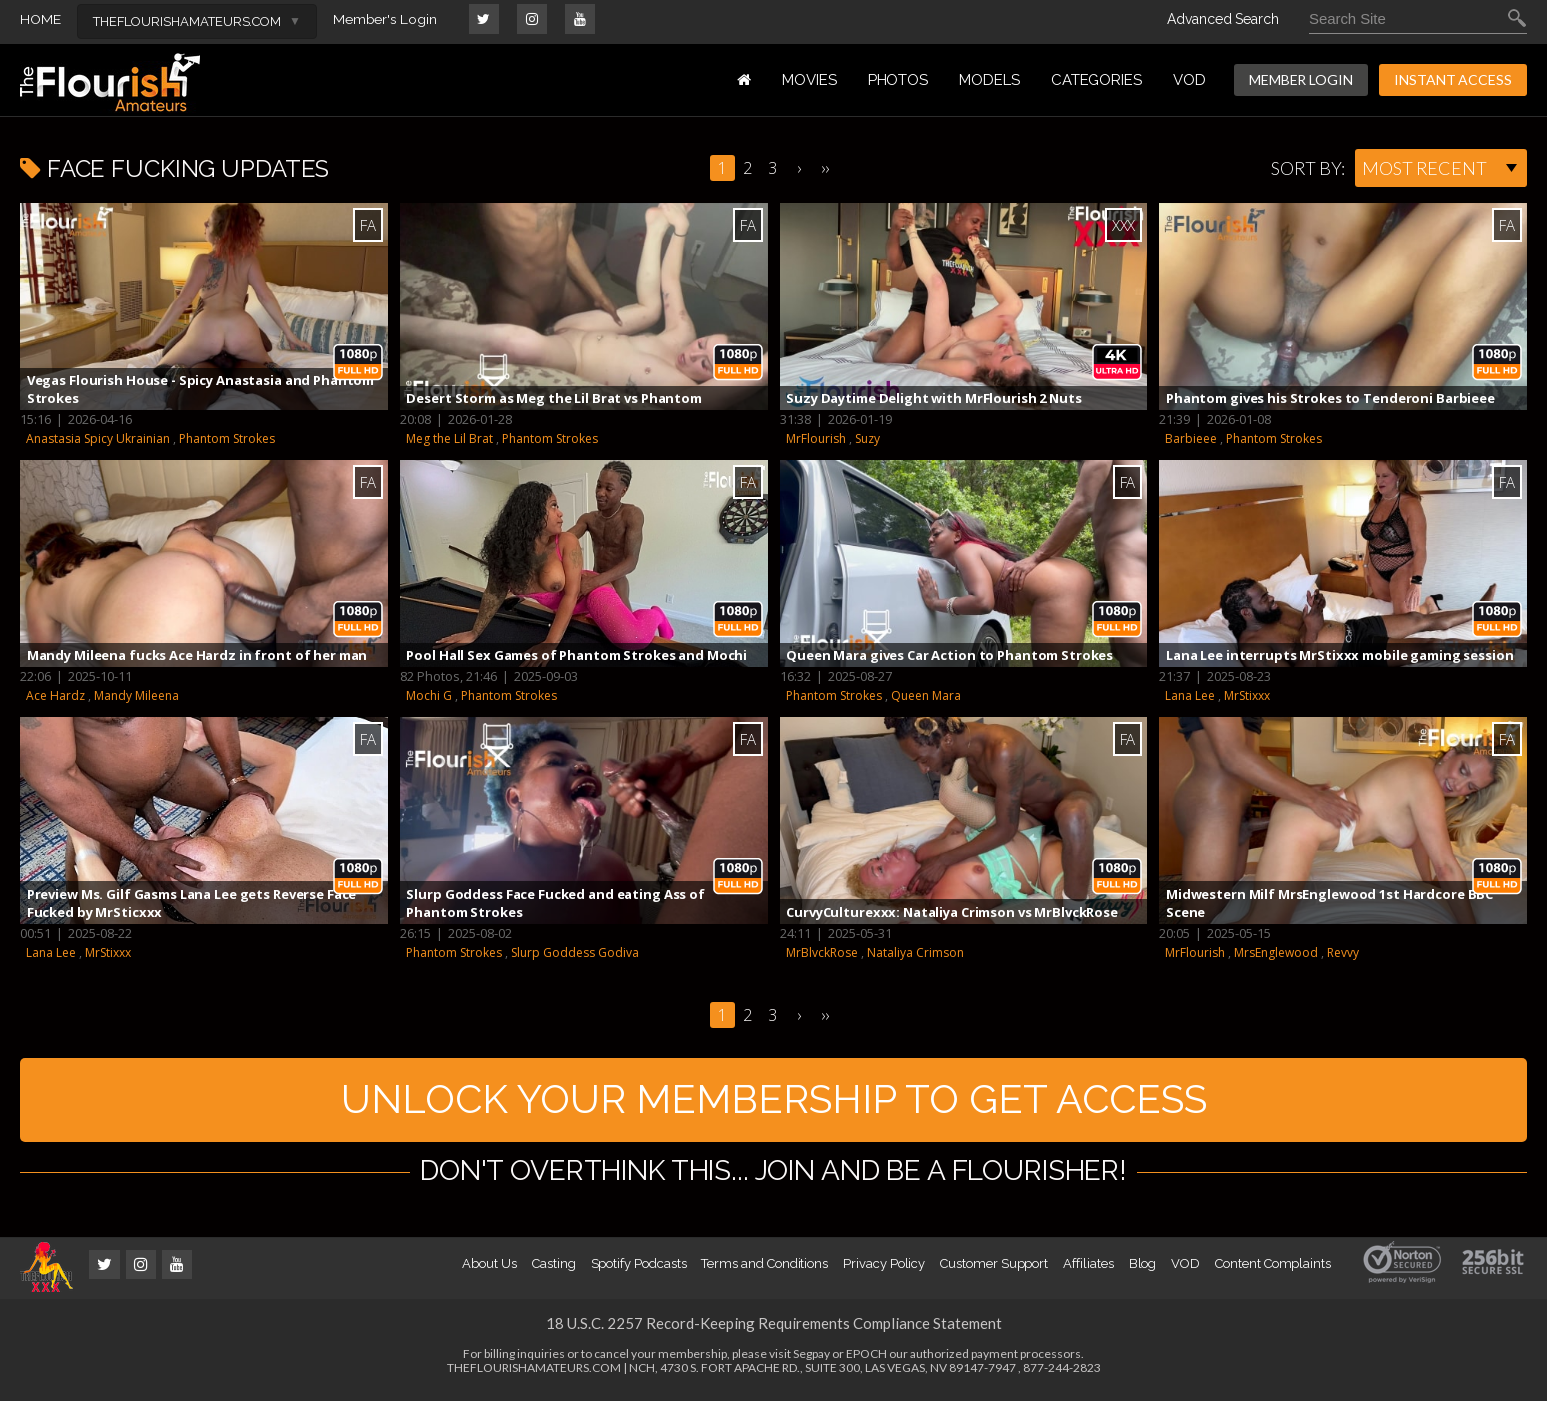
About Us (489, 1269)
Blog (1143, 1269)
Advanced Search (1223, 19)
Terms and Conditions (764, 1269)
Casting (554, 1269)
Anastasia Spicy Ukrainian (98, 438)
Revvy (1343, 952)
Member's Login (385, 19)
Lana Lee (1190, 695)
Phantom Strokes (227, 438)
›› (825, 168)
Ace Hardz (55, 695)
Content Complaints (1273, 1269)
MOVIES (809, 80)
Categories (1096, 80)
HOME (40, 19)
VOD (1189, 80)
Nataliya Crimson (915, 952)
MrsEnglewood (1276, 952)
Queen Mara (926, 695)
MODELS (989, 80)
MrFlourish (816, 438)
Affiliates (1088, 1269)
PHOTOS (898, 80)
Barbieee (1191, 438)
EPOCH (866, 1359)
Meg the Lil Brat (449, 438)
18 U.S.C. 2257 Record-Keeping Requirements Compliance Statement (774, 1329)
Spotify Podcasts (639, 1269)
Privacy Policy (884, 1269)
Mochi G (429, 695)
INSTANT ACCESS (1453, 79)
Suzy (867, 438)
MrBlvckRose (822, 952)
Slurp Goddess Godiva (575, 952)
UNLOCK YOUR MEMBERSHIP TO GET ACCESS (773, 1102)
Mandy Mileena (136, 695)
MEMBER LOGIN (1301, 79)
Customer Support (994, 1269)
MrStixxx (1247, 695)
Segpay (811, 1359)
